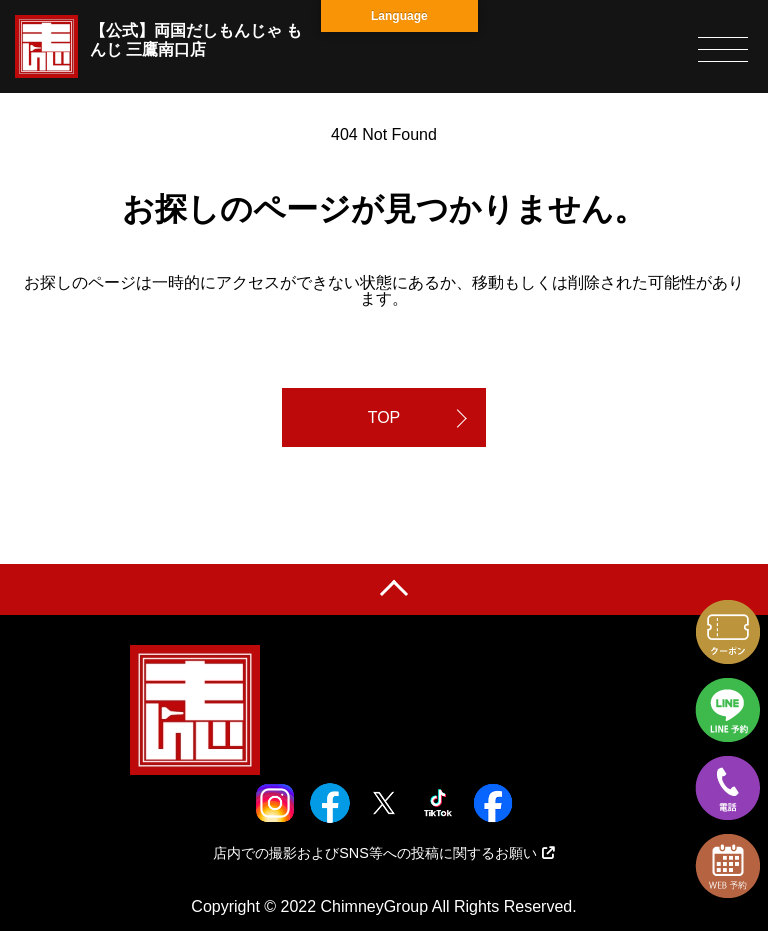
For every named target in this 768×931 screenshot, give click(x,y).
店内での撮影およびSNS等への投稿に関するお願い (384, 853)
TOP (384, 417)
